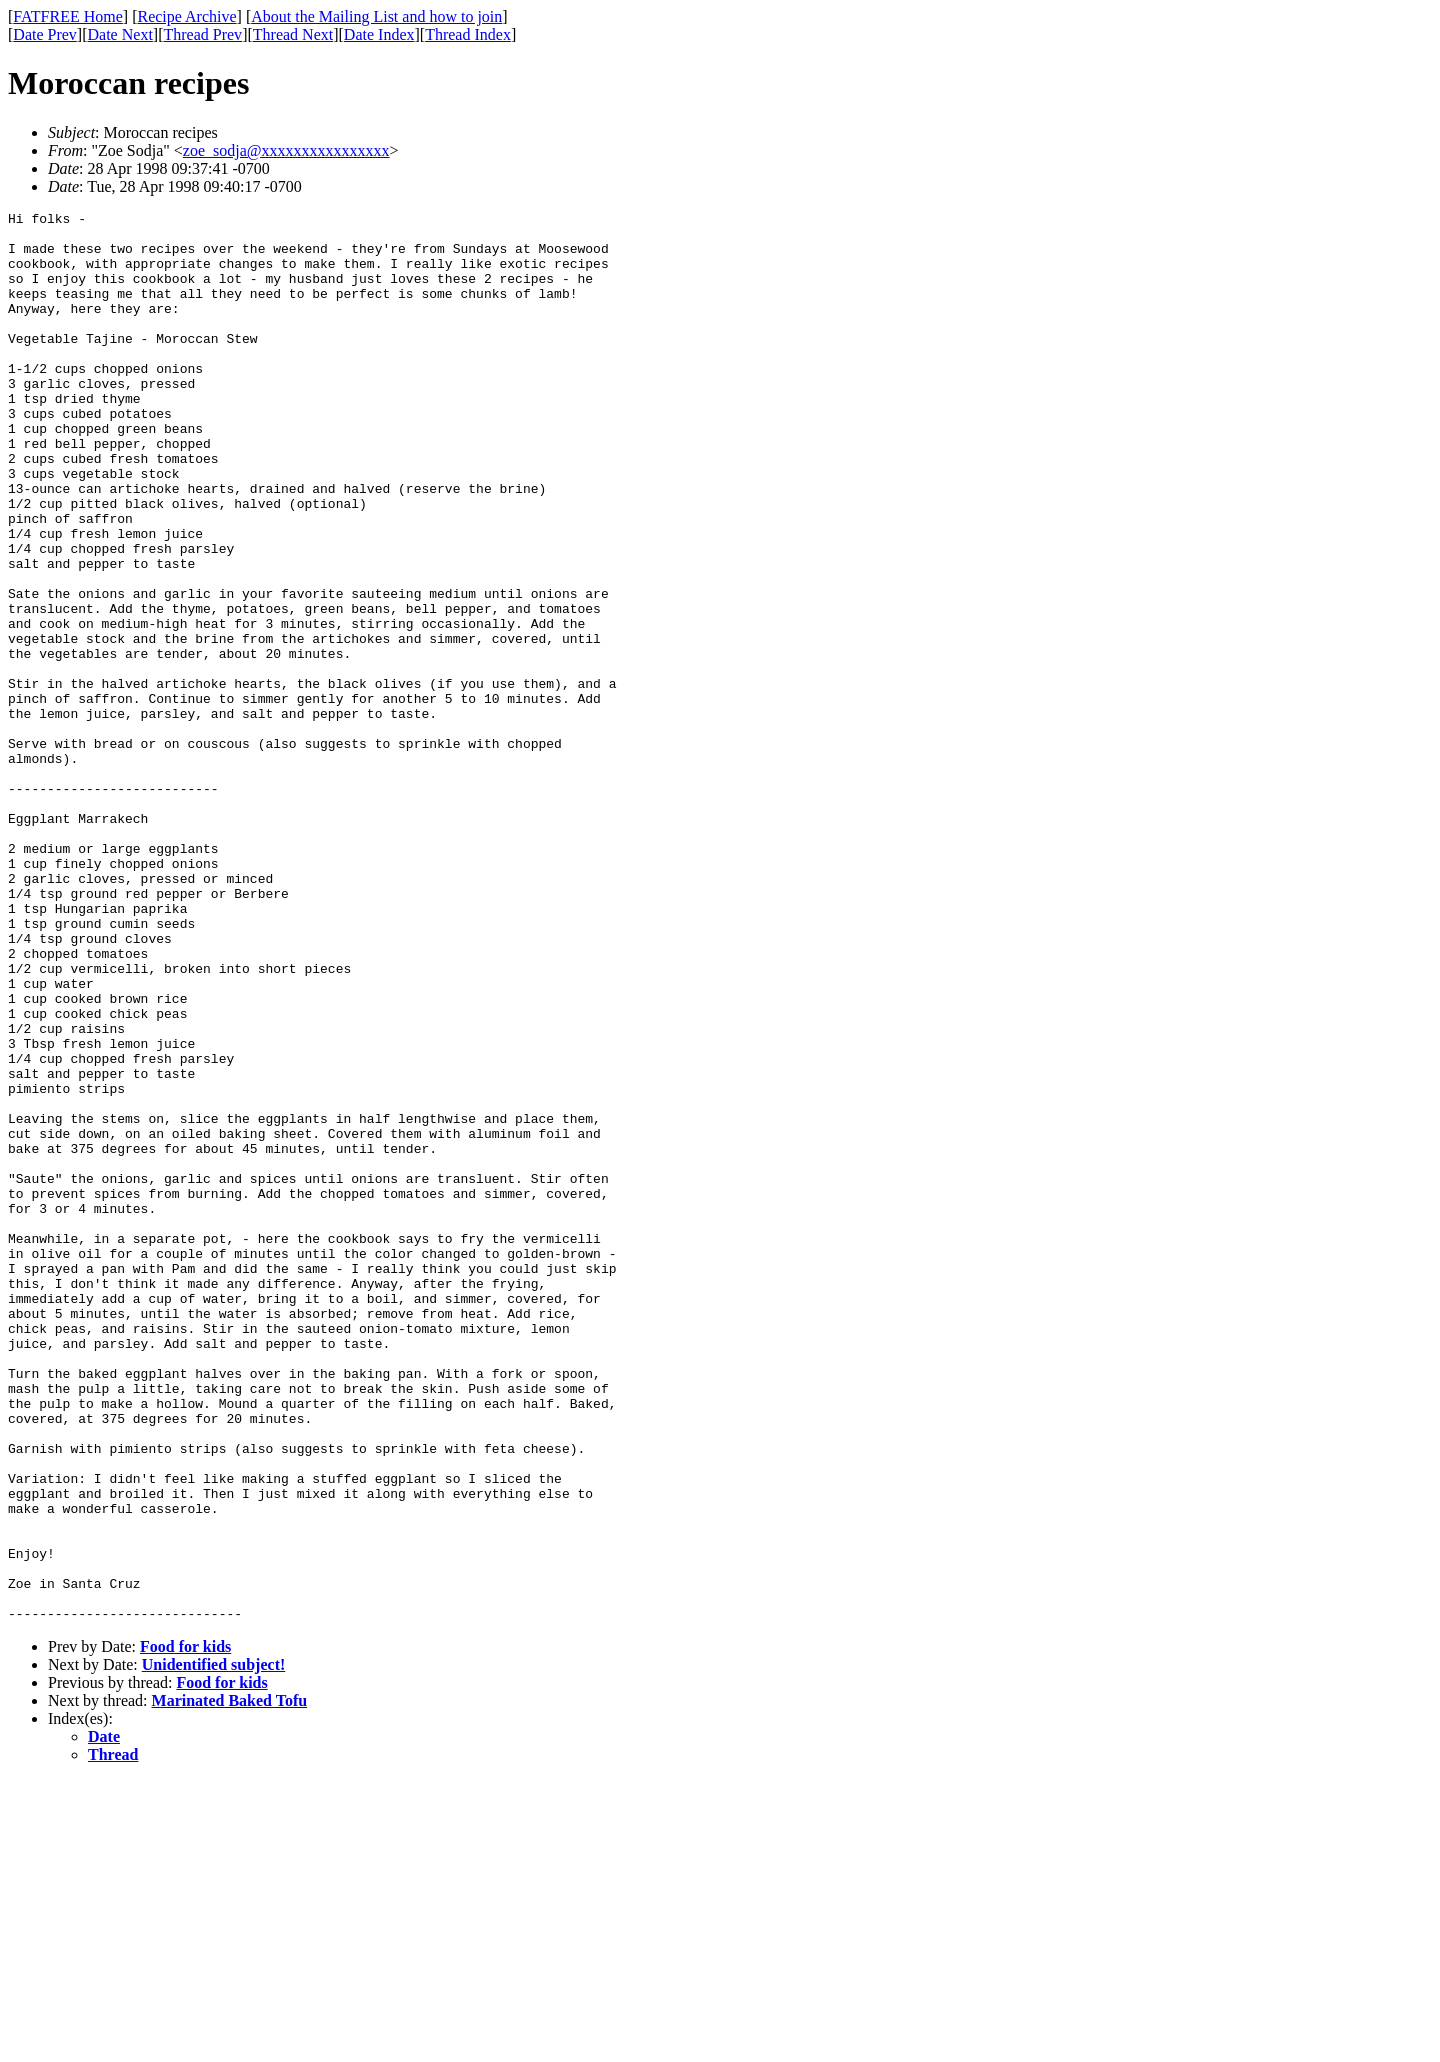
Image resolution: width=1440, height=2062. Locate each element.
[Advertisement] (1349, 311)
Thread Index (468, 34)
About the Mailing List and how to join (376, 16)
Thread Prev (202, 34)
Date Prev (45, 34)
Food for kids (185, 1928)
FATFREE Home (67, 16)
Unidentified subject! (214, 1946)
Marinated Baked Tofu (230, 1982)
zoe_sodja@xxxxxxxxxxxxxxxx (286, 150)
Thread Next (293, 34)
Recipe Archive (186, 16)
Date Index (379, 34)
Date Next (120, 34)
